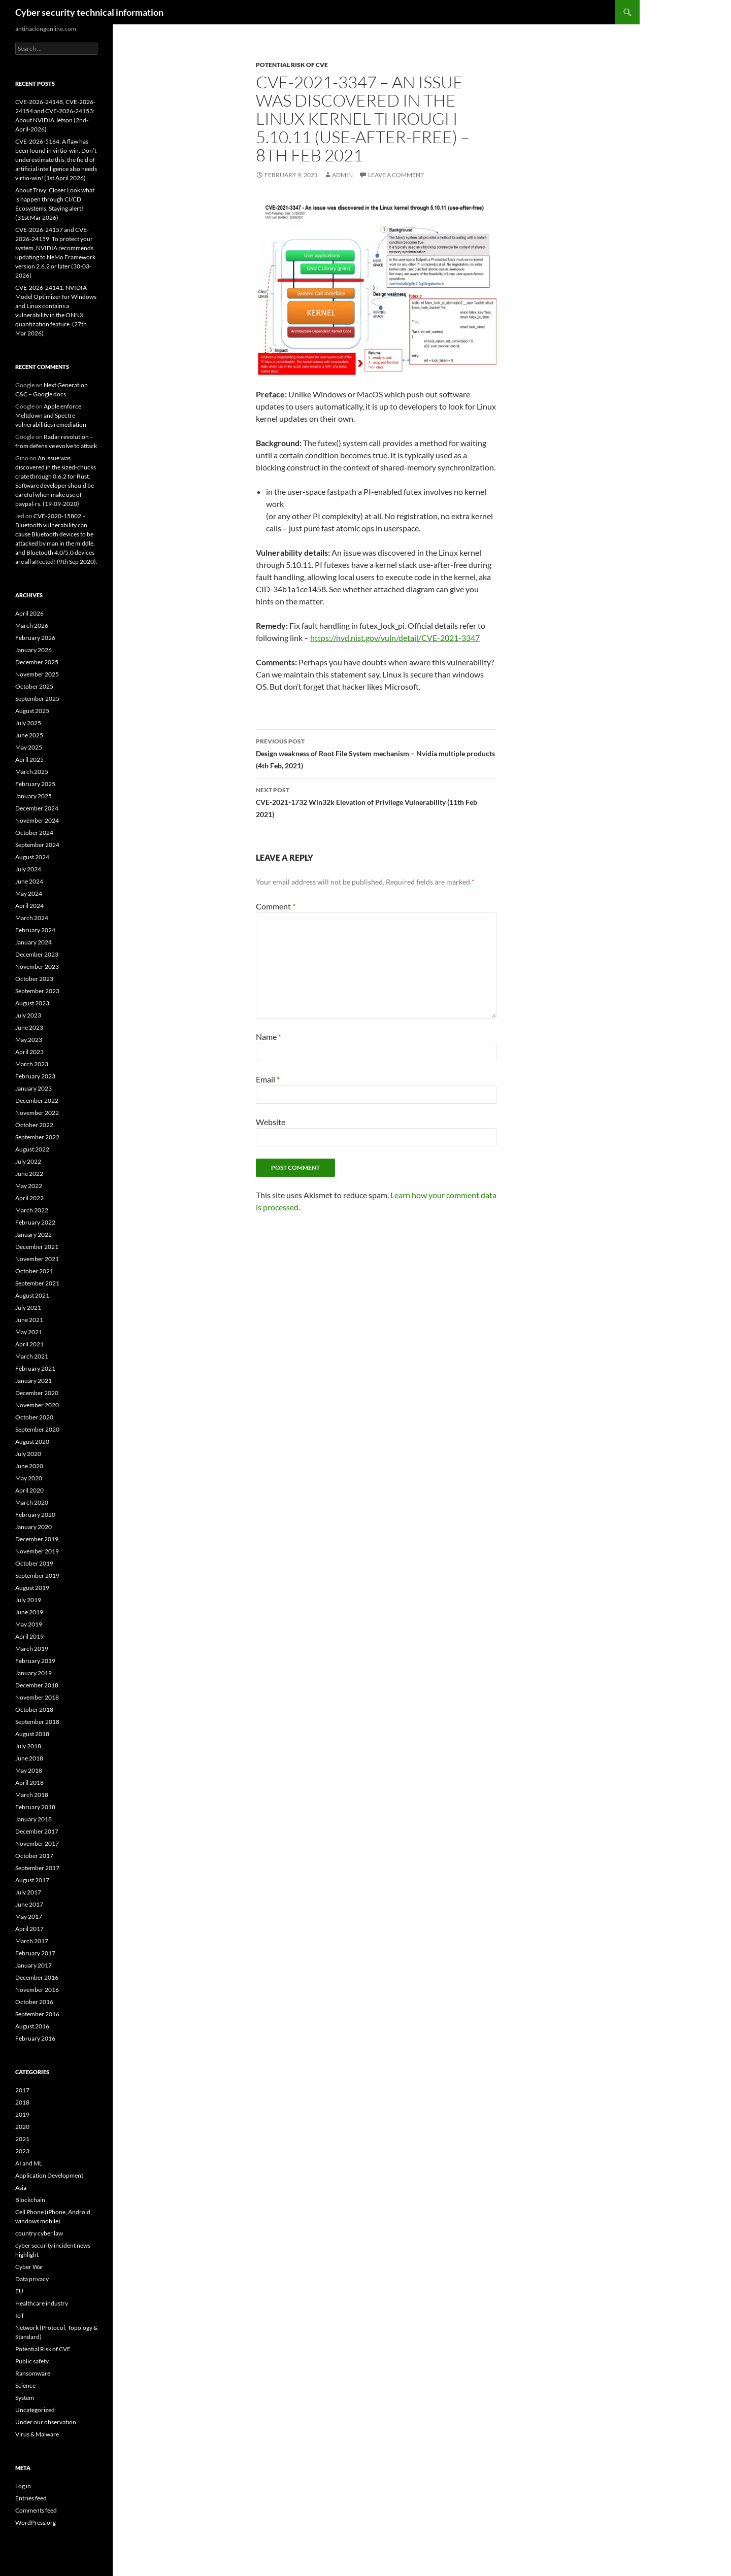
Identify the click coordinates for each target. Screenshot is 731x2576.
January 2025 (33, 796)
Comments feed (36, 2510)
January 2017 (33, 1965)
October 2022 (34, 1125)
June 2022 (29, 1173)
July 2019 (28, 1600)
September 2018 (37, 1721)
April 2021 (29, 1344)
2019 (22, 2114)
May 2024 (28, 893)
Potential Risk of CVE (292, 65)
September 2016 (37, 2014)
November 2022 (37, 1112)
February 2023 (35, 1076)
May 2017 (28, 1916)
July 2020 (28, 1454)
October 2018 (34, 1709)
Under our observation (45, 2422)
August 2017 (32, 1880)
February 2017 (35, 1953)
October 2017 (34, 1855)
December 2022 (36, 1100)
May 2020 (28, 1478)
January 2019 (33, 1673)
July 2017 (28, 1892)
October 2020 (34, 1417)
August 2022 (32, 1149)
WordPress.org (35, 2522)
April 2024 (29, 905)
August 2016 (32, 2026)
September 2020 (37, 1429)
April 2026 (29, 613)
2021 (22, 2139)
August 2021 (32, 1295)
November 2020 (37, 1405)
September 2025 (37, 698)
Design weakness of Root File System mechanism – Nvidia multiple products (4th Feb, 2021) (376, 752)
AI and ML (28, 2163)
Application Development (49, 2175)
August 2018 (32, 1734)
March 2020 (31, 1502)
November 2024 (37, 820)
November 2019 (37, 1551)
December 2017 (36, 1831)
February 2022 (35, 1222)
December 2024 (36, 808)
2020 (22, 2126)
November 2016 (37, 1989)
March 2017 (31, 1941)
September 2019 (37, 1575)
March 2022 (31, 1210)
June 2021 (29, 1320)
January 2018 (33, 1819)
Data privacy (32, 2279)
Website (270, 1122)
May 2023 (28, 1039)
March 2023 (31, 1064)
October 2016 (34, 2002)
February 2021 (35, 1368)
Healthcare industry (41, 2303)
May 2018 (28, 1770)
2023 (22, 2151)
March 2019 (31, 1648)
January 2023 (33, 1088)
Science (25, 2385)
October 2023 (34, 978)
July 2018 (28, 1746)
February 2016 (35, 2038)
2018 (22, 2102)
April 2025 (29, 759)
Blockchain (30, 2200)
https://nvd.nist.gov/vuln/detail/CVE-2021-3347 (395, 637)
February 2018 (35, 1807)
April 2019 (29, 1636)
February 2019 (35, 1661)
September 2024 (37, 845)
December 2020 (36, 1393)
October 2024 (34, 832)
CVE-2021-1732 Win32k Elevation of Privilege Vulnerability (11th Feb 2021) (376, 801)
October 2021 (34, 1271)
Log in (23, 2486)
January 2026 (33, 650)
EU (19, 2291)
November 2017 (37, 1843)
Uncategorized (35, 2410)
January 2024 (33, 942)
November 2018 (37, 1697)
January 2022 (33, 1234)
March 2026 (31, 625)
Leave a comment (396, 175)
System (24, 2397)
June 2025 (29, 735)
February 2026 (35, 637)
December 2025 (36, 662)
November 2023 (37, 966)
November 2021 (37, 1259)
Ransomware (32, 2373)
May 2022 (28, 1186)
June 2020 (29, 1466)
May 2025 (28, 747)
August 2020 (32, 1441)
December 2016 (36, 1977)
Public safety (32, 2361)
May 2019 (28, 1624)
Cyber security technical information (89, 12)
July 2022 (28, 1161)
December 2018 (36, 1685)
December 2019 (36, 1539)
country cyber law (39, 2233)
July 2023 (28, 1015)
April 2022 (29, 1198)
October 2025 (34, 686)
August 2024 (32, 857)
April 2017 (29, 1929)
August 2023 (32, 1003)
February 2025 (35, 784)
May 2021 (28, 1332)
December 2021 (36, 1246)
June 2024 (29, 881)
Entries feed (31, 2498)
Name (268, 1036)
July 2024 (28, 869)
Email (268, 1079)
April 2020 (29, 1490)
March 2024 (31, 918)
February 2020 (35, 1514)
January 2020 (33, 1527)
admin (342, 175)
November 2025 (37, 674)
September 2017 (37, 1868)
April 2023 (29, 1052)
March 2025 (31, 771)
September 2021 (37, 1283)
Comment (275, 906)
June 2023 (29, 1027)
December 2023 (36, 954)
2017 (22, 2090)
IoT (19, 2315)
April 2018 (29, 1782)
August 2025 (32, 711)
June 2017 (29, 1904)
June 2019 (29, 1612)
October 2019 (34, 1563)
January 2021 (33, 1380)
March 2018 (31, 1795)
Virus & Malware (37, 2434)
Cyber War (29, 2266)
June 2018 (29, 1758)
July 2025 (28, 723)
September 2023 (37, 991)
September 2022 (37, 1137)
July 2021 (28, 1307)
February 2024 (35, 930)
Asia (20, 2187)
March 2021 (31, 1356)
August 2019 (32, 1587)
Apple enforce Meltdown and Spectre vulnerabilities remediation (50, 415)
